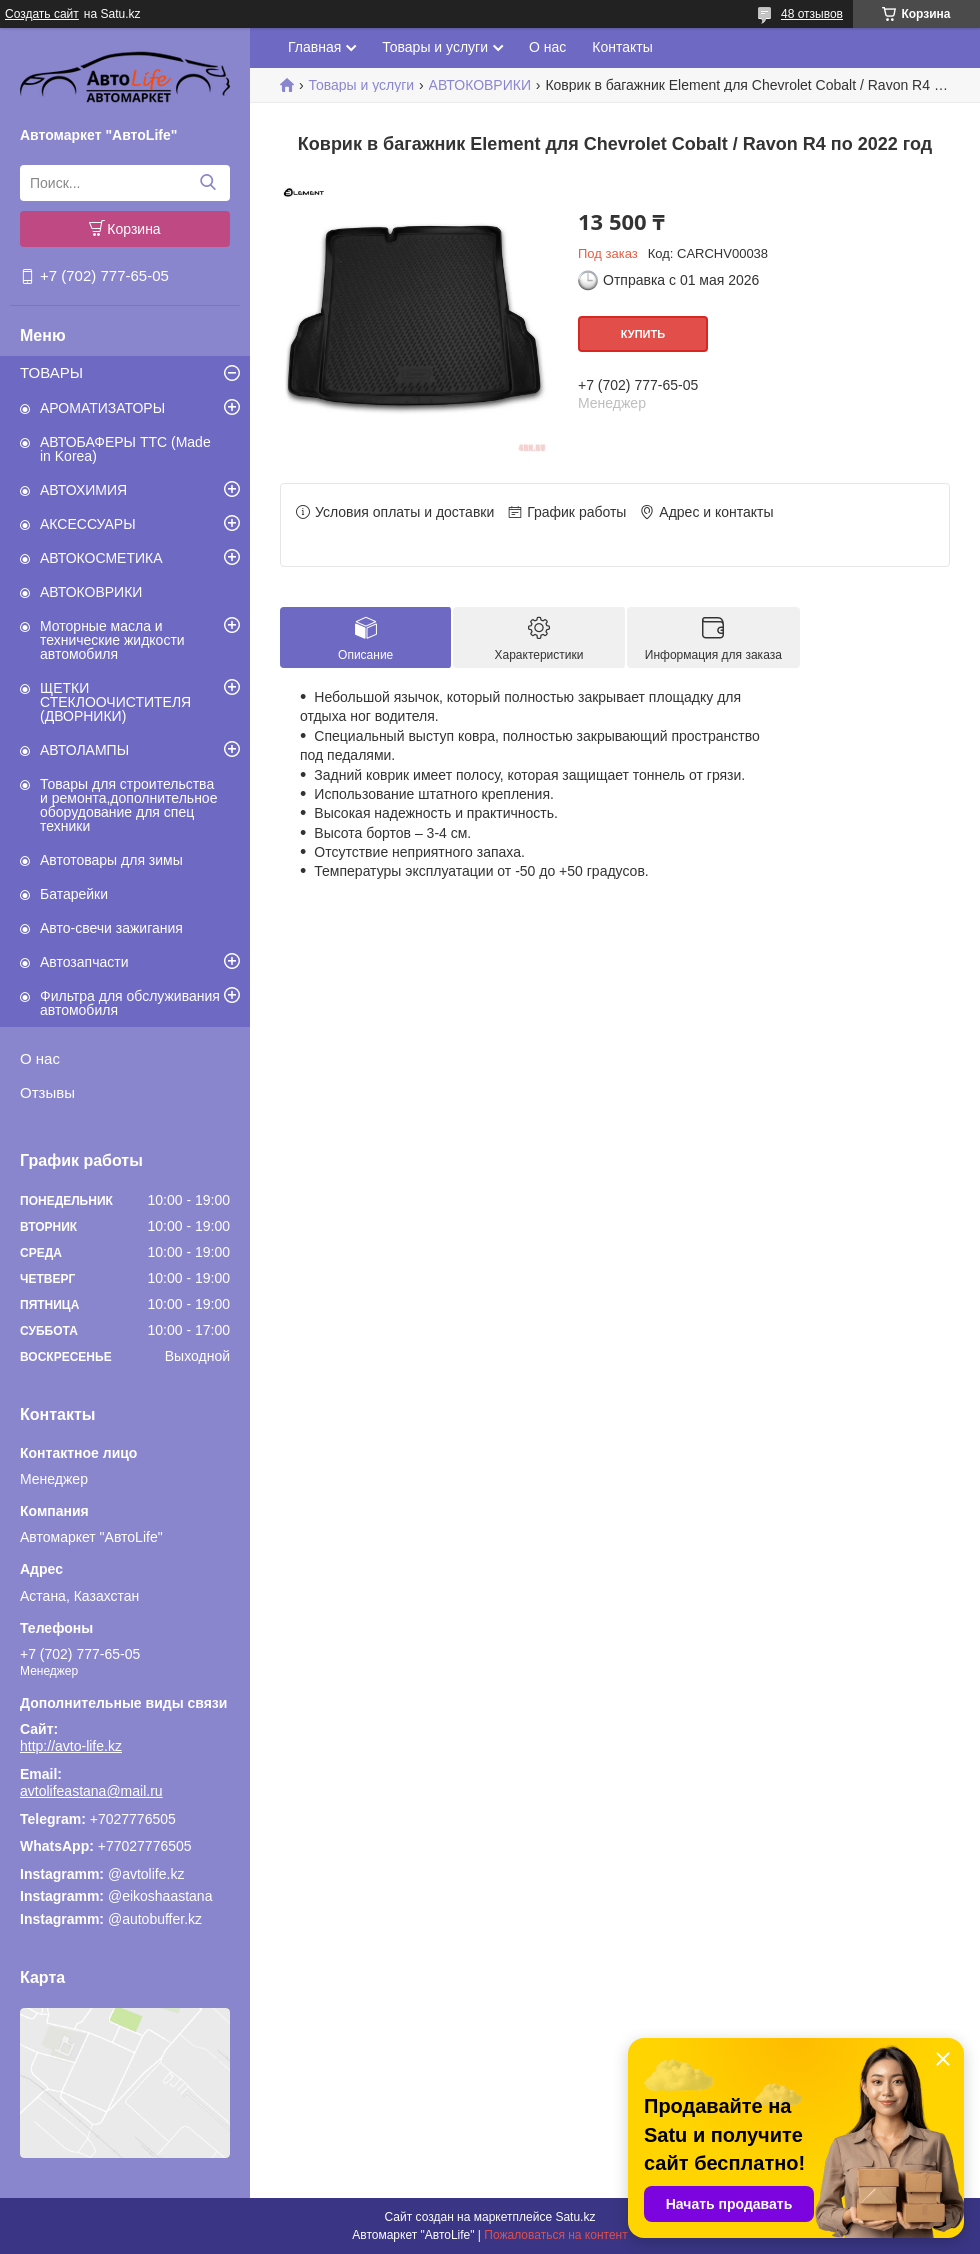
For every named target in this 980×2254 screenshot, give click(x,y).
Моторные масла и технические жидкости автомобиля (112, 640)
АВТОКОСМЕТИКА (101, 558)
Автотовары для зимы (111, 860)
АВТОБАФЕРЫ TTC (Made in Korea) (125, 449)
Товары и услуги (435, 47)
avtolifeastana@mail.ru (91, 1791)
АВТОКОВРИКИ (91, 592)
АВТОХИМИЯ (83, 490)
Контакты (622, 47)
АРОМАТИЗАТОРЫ (102, 408)
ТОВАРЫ (51, 372)
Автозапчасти (84, 962)
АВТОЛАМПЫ (84, 750)
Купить (643, 334)
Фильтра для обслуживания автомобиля (130, 1003)
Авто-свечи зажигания (111, 928)
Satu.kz (575, 2217)
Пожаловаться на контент (555, 2235)
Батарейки (74, 894)
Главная (314, 47)
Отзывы (47, 1092)
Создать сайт (42, 14)
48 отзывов (812, 14)
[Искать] (207, 183)
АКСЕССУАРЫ (88, 524)
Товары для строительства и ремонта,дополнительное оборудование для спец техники (128, 805)
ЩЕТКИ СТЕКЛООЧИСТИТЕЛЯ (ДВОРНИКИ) (115, 702)
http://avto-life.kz (71, 1746)
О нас (40, 1058)
